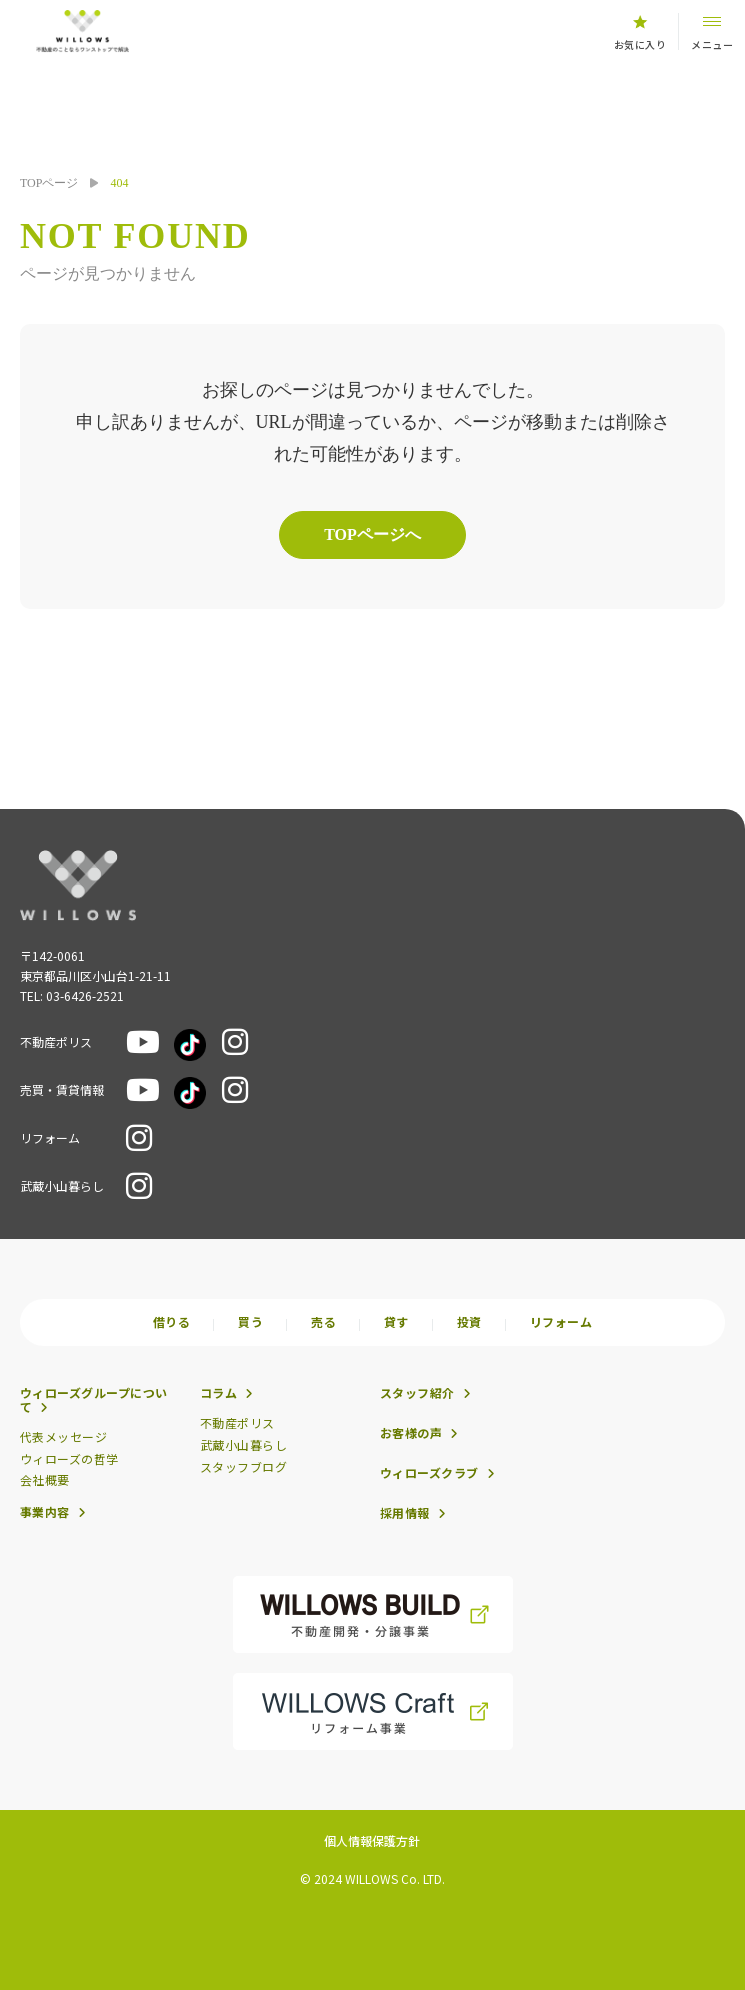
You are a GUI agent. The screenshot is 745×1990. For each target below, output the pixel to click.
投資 (469, 1322)
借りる (171, 1322)
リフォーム (561, 1322)
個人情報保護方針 (372, 1840)
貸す (396, 1322)
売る (323, 1322)
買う (250, 1322)
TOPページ (49, 183)
